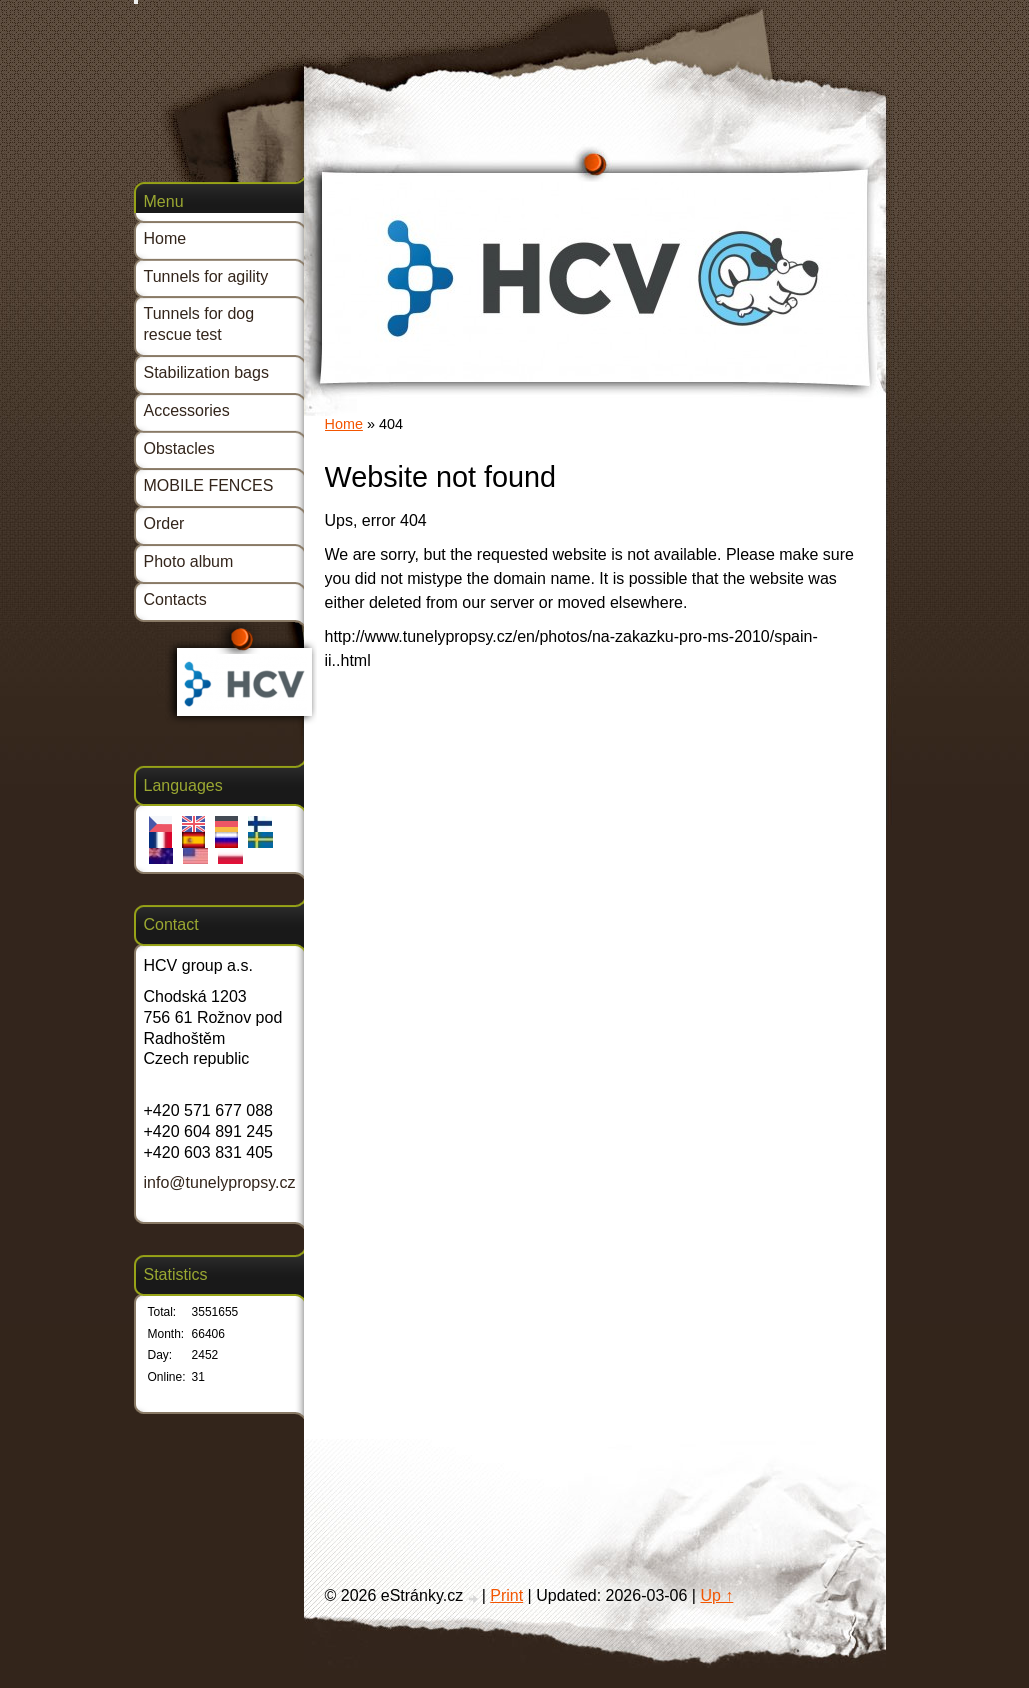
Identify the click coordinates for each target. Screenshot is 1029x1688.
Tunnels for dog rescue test (199, 324)
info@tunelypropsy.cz (220, 1182)
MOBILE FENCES (209, 485)
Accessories (187, 410)
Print (506, 1595)
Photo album (189, 561)
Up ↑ (716, 1595)
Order (164, 523)
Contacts (175, 599)
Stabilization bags (206, 372)
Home (344, 424)
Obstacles (179, 448)
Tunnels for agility (206, 276)
